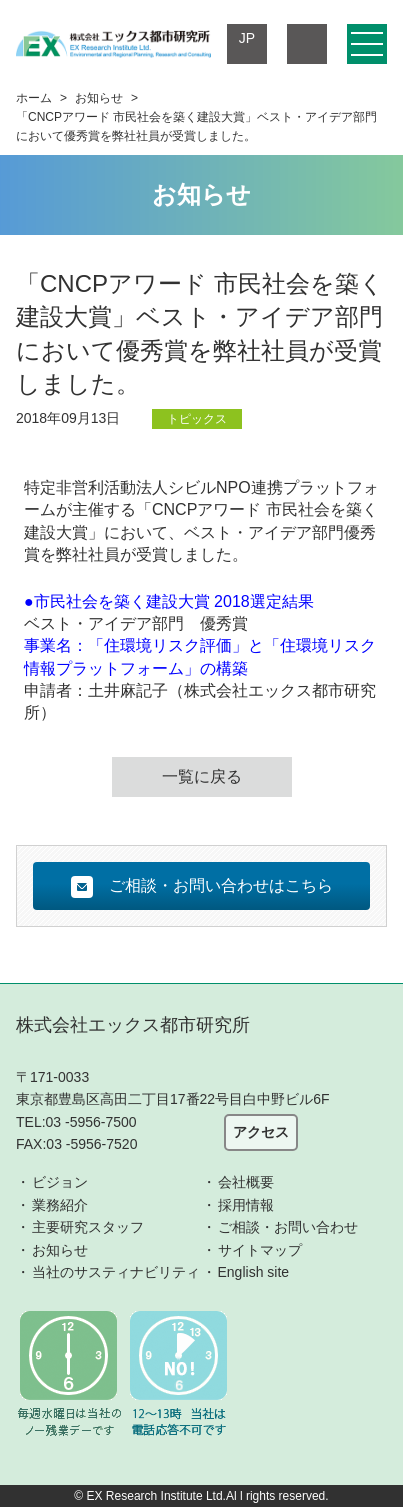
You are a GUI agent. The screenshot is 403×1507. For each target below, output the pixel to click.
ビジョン (60, 1182)
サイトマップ (260, 1250)
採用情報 (246, 1205)
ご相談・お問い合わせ (288, 1227)
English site (254, 1272)
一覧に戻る (202, 776)
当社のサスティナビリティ (116, 1272)
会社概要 (246, 1182)
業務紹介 (60, 1205)
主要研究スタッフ (88, 1227)
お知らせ (99, 98)
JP (247, 38)
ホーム (34, 98)
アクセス (261, 1132)
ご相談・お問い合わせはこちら (202, 887)
